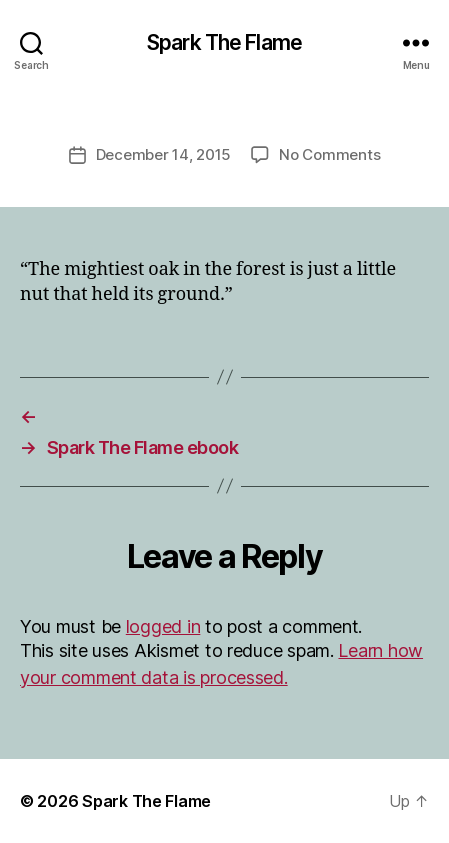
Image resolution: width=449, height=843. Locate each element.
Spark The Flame (224, 42)
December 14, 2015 (164, 154)
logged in (163, 626)
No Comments (329, 154)
